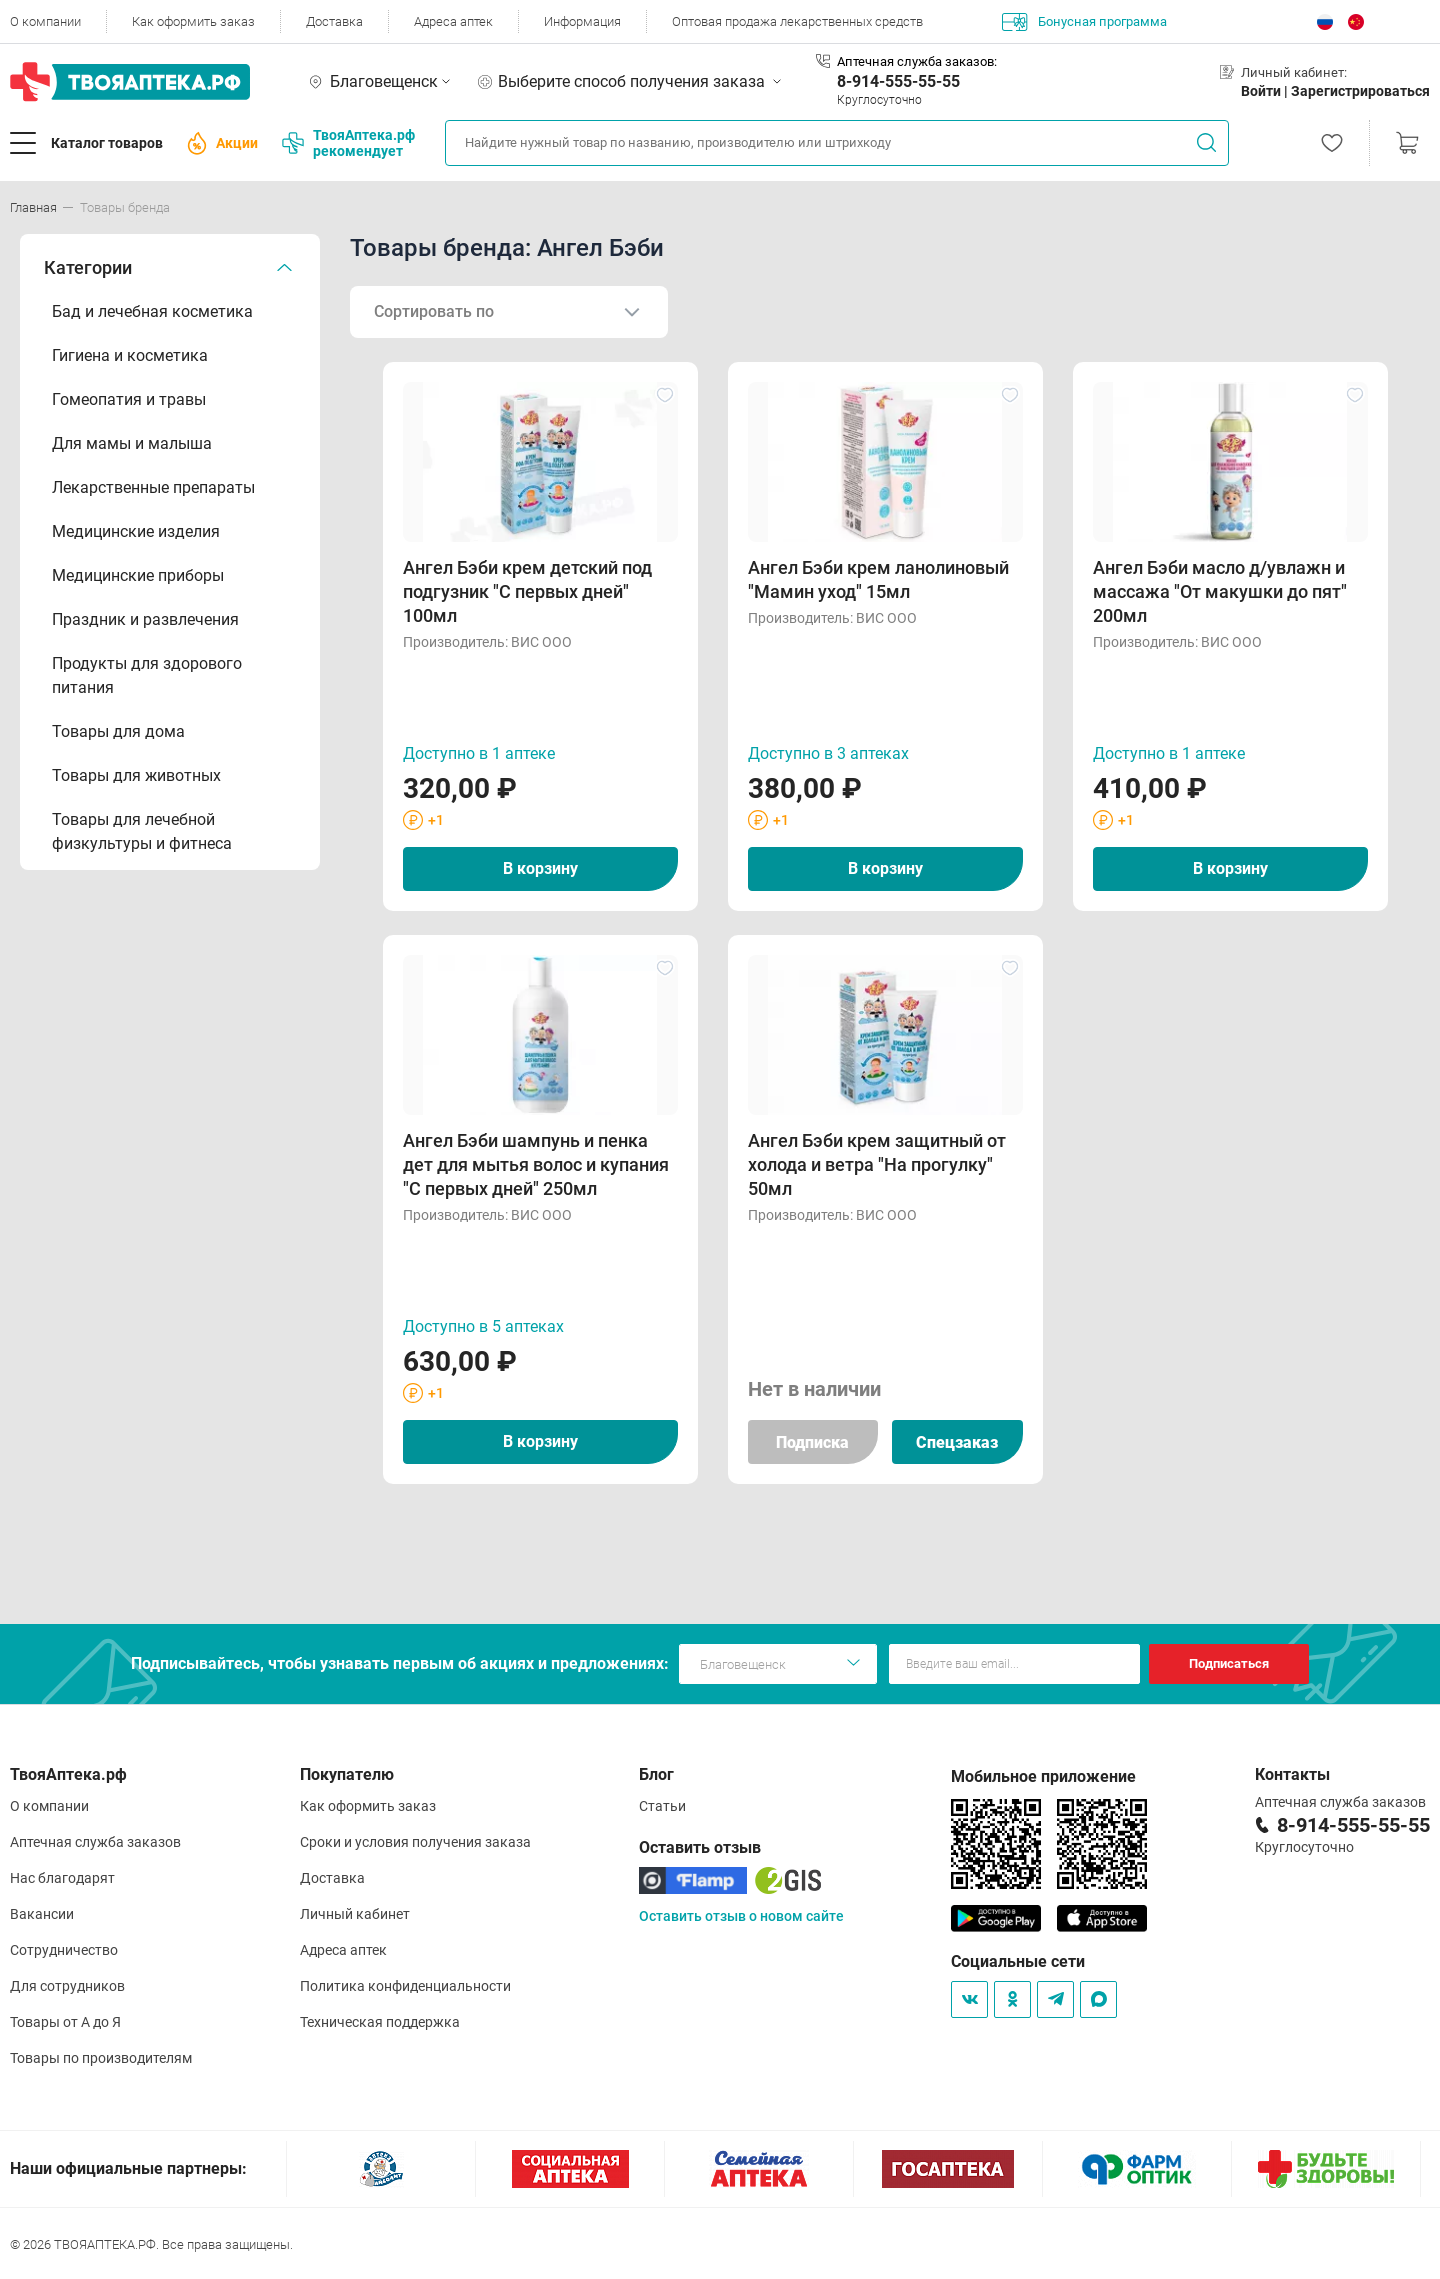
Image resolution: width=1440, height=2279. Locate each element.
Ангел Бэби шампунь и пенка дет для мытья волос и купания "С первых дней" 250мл (536, 1164)
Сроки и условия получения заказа (415, 1842)
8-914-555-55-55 (898, 81)
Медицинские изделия (136, 531)
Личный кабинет (355, 1914)
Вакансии (42, 1914)
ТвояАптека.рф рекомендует (348, 143)
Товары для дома (118, 731)
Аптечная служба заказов (95, 1842)
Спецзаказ (957, 1442)
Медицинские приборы (138, 575)
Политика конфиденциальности (405, 1986)
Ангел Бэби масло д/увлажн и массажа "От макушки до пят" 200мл (1220, 591)
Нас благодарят (62, 1878)
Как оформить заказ (193, 21)
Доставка (334, 21)
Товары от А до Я (65, 2022)
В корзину (540, 868)
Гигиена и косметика (130, 355)
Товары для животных (136, 775)
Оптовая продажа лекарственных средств (797, 21)
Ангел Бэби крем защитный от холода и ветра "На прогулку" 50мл (877, 1164)
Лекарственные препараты (153, 487)
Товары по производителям (101, 2058)
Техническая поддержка (380, 2022)
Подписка (812, 1442)
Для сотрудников (67, 1986)
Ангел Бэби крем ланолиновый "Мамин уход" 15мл (878, 579)
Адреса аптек (453, 21)
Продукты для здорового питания (147, 675)
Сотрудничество (64, 1950)
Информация (582, 21)
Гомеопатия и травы (129, 399)
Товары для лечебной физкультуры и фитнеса (142, 831)
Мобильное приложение (1043, 1776)
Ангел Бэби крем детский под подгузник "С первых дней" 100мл (527, 591)
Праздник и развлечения (145, 619)
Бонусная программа (1084, 22)
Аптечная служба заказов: (917, 61)
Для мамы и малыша (132, 443)
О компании (45, 21)
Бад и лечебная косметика (152, 311)
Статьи (662, 1806)
